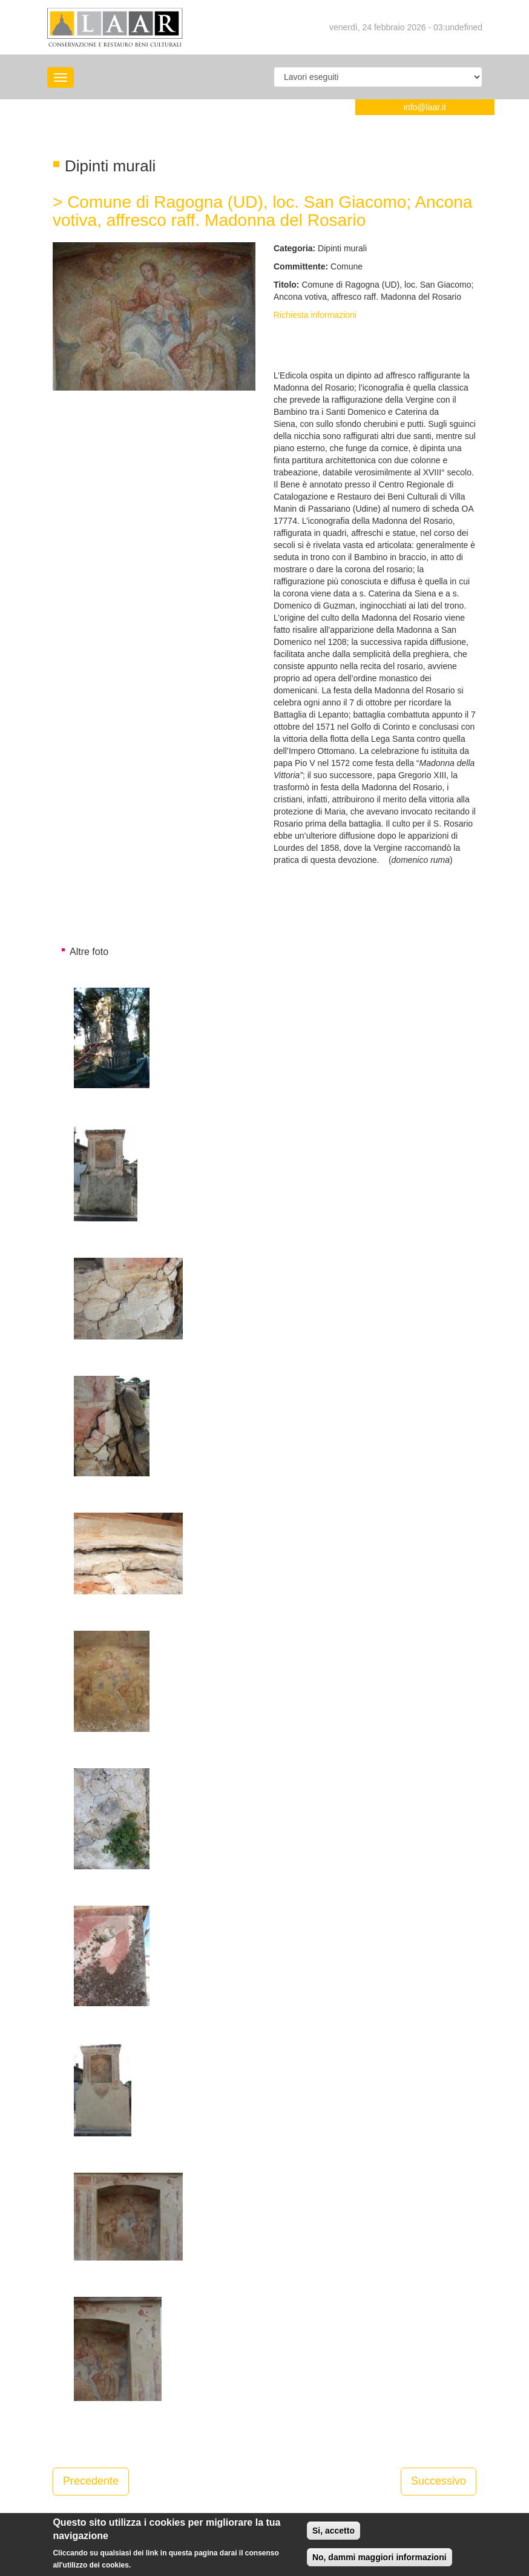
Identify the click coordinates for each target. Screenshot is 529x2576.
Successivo (438, 2481)
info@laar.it (425, 107)
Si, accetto (333, 2534)
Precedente (91, 2481)
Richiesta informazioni (315, 315)
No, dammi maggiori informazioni (379, 2561)
